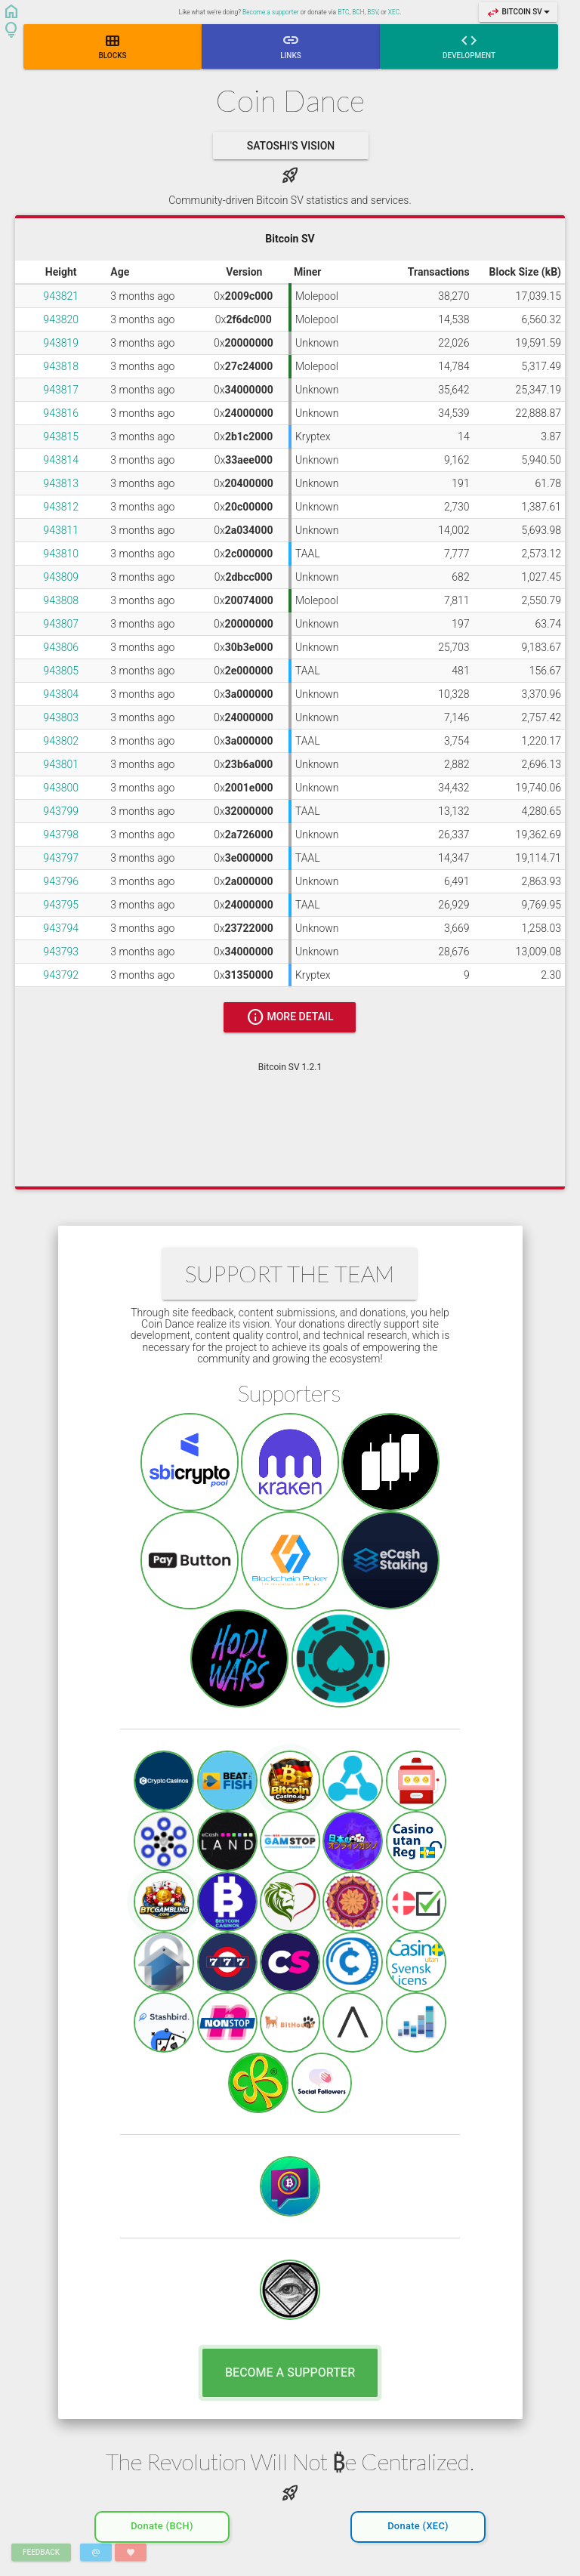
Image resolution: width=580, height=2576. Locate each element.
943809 (61, 577)
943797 (61, 858)
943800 (61, 788)
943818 (61, 366)
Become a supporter (270, 12)
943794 (61, 928)
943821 (61, 296)
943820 (61, 319)
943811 (61, 530)
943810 (61, 554)
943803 (61, 717)
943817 (61, 390)
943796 (61, 881)
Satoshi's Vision (291, 146)
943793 (61, 952)
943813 (61, 483)
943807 (61, 624)
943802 (61, 741)
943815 (61, 436)
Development (469, 45)
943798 (61, 834)
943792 (61, 975)
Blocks (112, 45)
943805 (61, 671)
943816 (61, 413)
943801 (61, 764)
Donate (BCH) (162, 2522)
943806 (61, 647)
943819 (61, 343)
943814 (61, 460)
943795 (61, 905)
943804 (61, 694)
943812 (61, 507)
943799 (61, 811)
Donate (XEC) (418, 2522)
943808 (61, 600)
